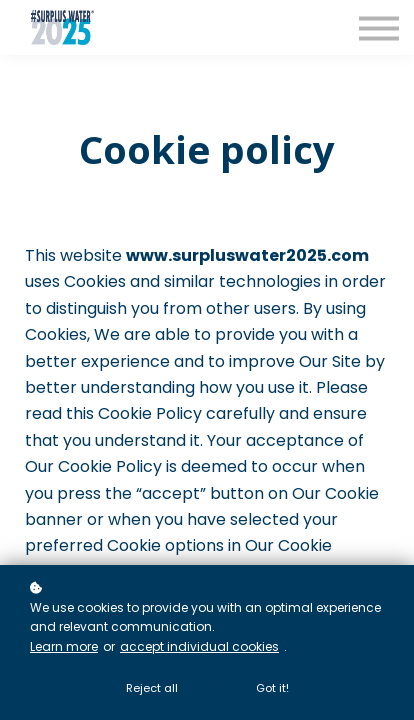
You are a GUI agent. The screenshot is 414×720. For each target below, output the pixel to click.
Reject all (152, 688)
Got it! (272, 688)
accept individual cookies (199, 646)
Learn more (64, 646)
